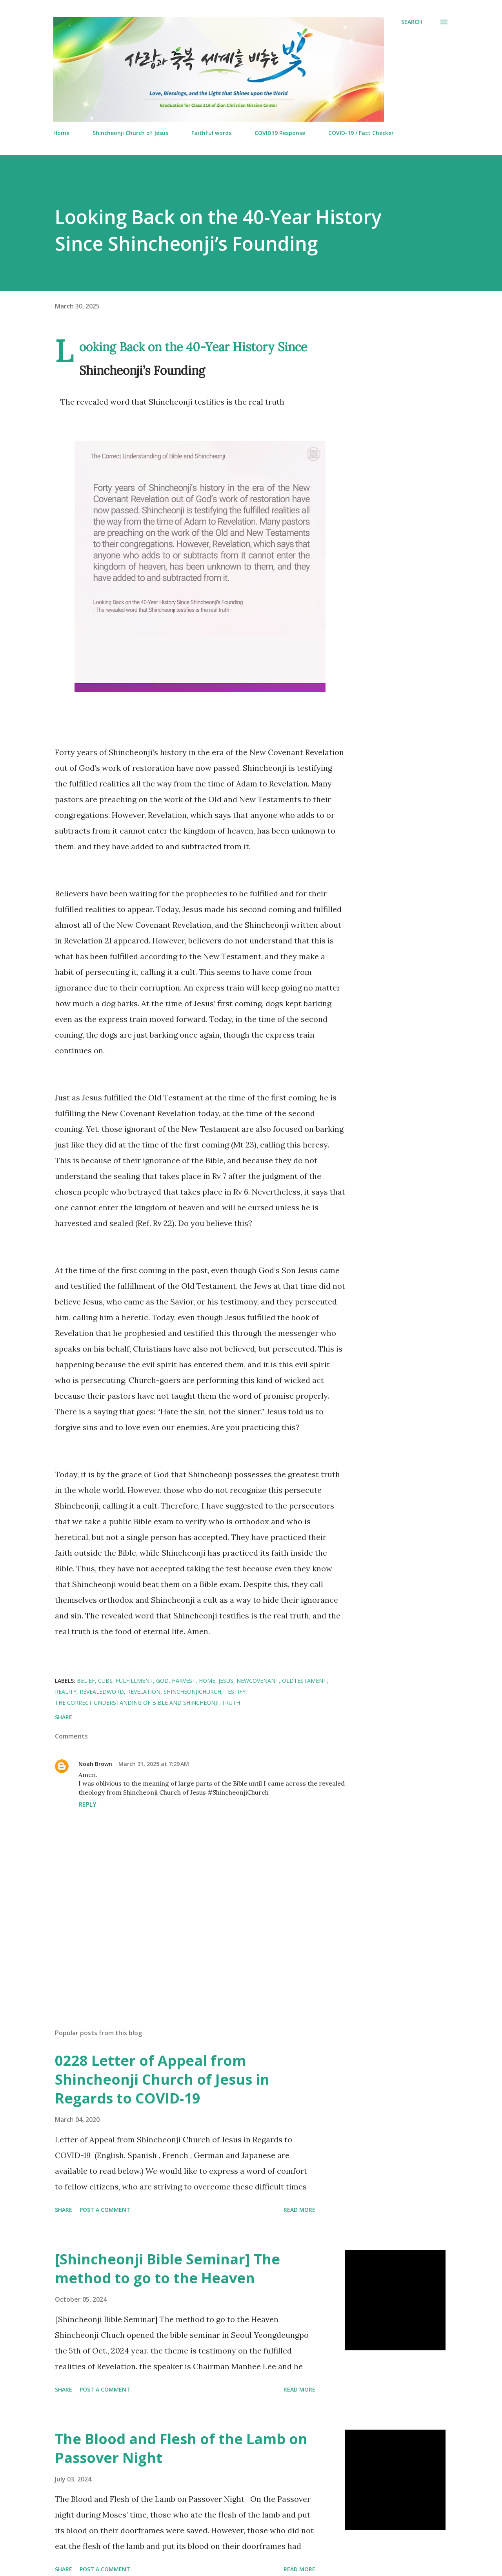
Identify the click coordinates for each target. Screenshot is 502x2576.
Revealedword (102, 1691)
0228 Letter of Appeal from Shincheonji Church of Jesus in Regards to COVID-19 (162, 2079)
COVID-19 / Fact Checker (361, 133)
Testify (235, 1691)
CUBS (105, 1680)
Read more (299, 2209)
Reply (87, 1804)
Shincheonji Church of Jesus (130, 133)
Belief (86, 1680)
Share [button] (63, 1717)
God (162, 1680)
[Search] (411, 22)
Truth (231, 1702)
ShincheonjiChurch (192, 1691)
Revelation (143, 1691)
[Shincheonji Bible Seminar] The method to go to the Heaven (167, 2268)
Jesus (225, 1680)
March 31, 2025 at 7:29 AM (153, 1764)
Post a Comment (105, 2209)
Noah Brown (95, 1764)
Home (61, 133)
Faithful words (211, 133)
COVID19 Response (280, 133)
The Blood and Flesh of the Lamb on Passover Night (181, 2448)
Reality (65, 1691)
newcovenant (257, 1680)
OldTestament (304, 1680)
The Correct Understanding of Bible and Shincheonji (136, 1702)
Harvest (184, 1680)
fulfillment (134, 1680)
